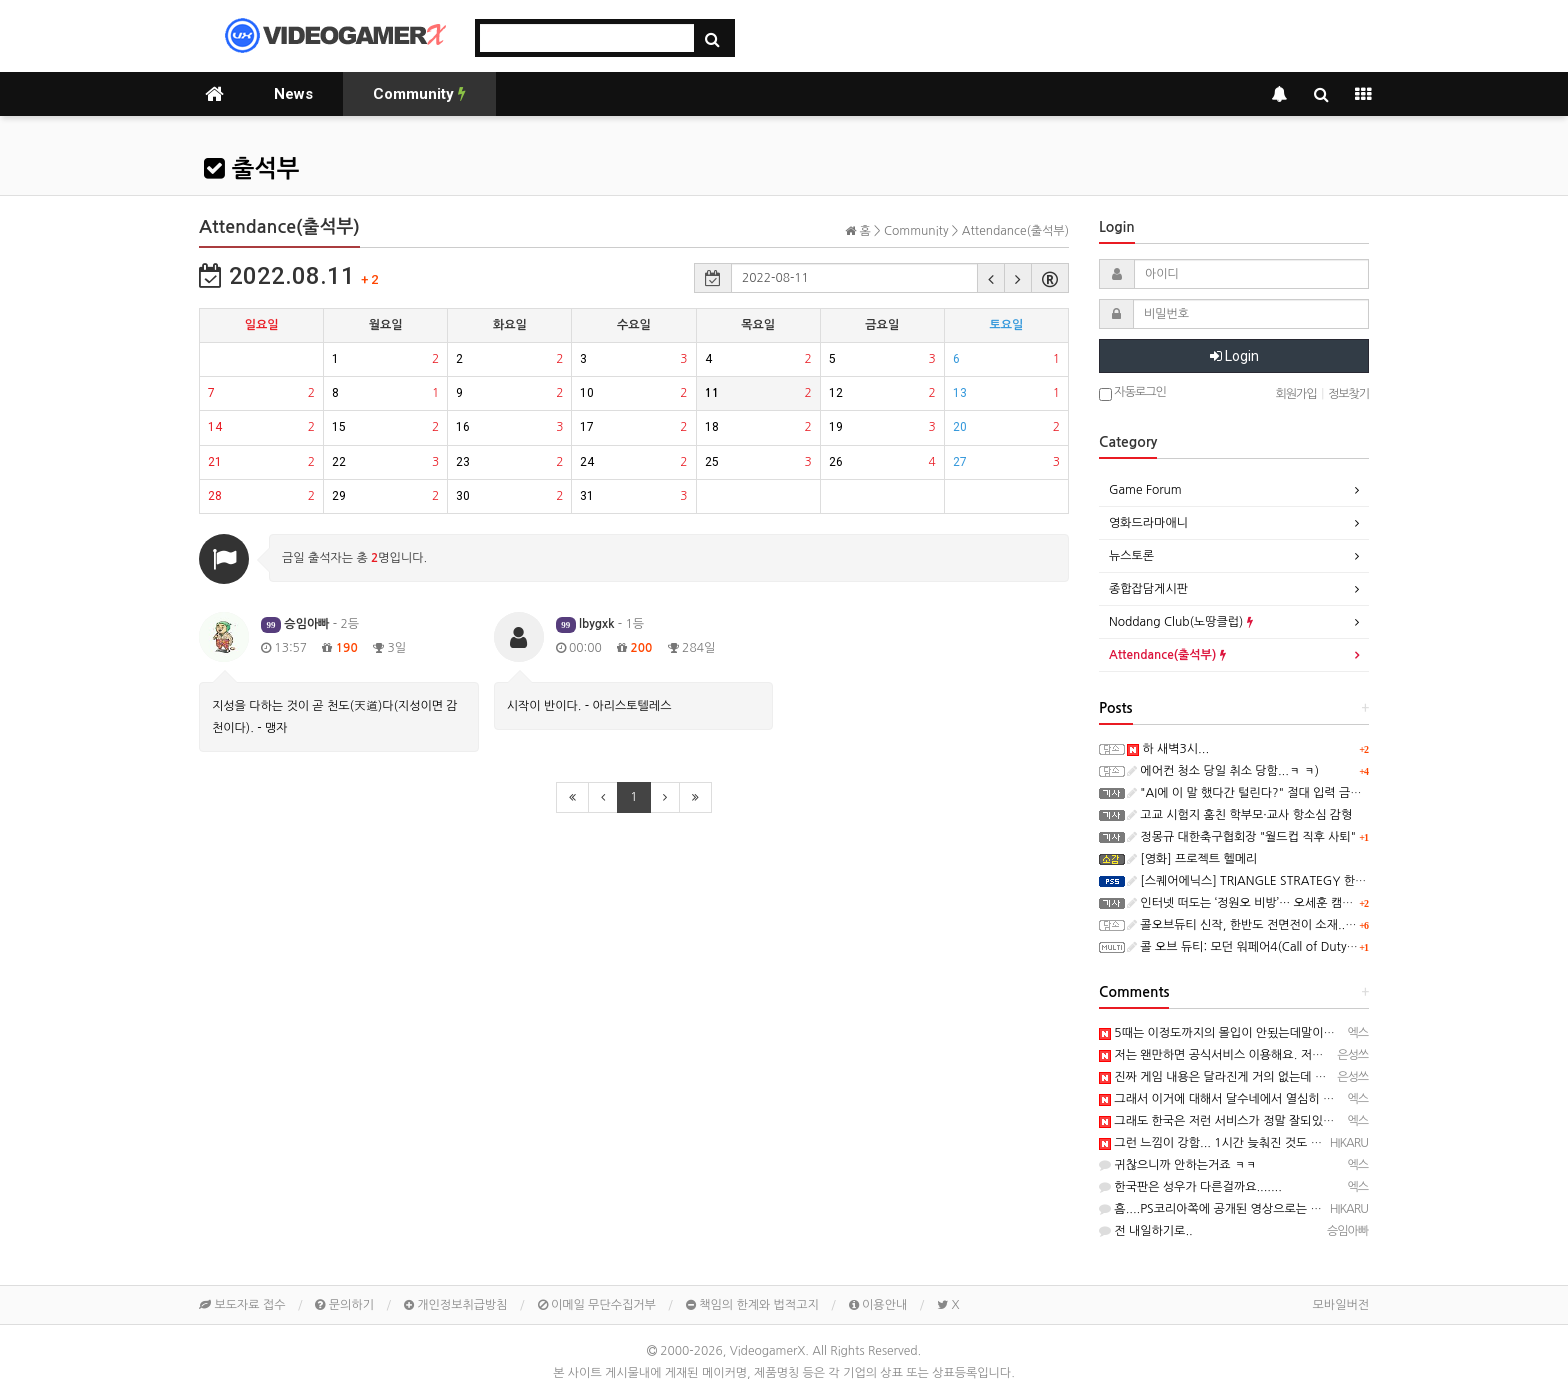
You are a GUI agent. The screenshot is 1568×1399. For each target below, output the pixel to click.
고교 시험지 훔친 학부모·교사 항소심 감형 (1239, 815)
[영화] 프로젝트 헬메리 (1192, 859)
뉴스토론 (1131, 556)
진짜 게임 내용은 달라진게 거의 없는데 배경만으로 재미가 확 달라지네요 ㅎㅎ (1304, 1077)
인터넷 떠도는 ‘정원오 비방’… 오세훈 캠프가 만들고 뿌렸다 (1283, 903)
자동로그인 (1132, 393)
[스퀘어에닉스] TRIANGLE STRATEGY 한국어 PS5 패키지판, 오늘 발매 (1316, 881)
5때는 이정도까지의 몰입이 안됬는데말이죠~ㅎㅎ (1232, 1033)
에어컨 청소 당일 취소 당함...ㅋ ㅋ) (1223, 771)
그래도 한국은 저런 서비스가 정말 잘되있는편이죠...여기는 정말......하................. (1316, 1121)
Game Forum (1145, 490)
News (293, 94)
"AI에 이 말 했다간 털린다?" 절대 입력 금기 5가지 (1261, 793)
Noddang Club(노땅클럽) (1181, 622)
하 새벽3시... (1168, 749)
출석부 (251, 169)
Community (419, 94)
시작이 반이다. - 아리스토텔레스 (589, 706)
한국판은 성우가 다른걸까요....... (1190, 1187)
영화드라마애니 (1148, 523)
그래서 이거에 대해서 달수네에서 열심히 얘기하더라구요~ (1254, 1099)
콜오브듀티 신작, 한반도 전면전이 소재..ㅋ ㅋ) (1251, 925)
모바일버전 (1341, 1305)
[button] (991, 278)
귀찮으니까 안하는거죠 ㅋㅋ (1177, 1165)
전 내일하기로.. (1146, 1231)
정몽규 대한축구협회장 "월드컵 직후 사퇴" (1241, 837)
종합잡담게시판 (1148, 589)
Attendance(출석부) (1167, 655)
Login (1234, 356)
